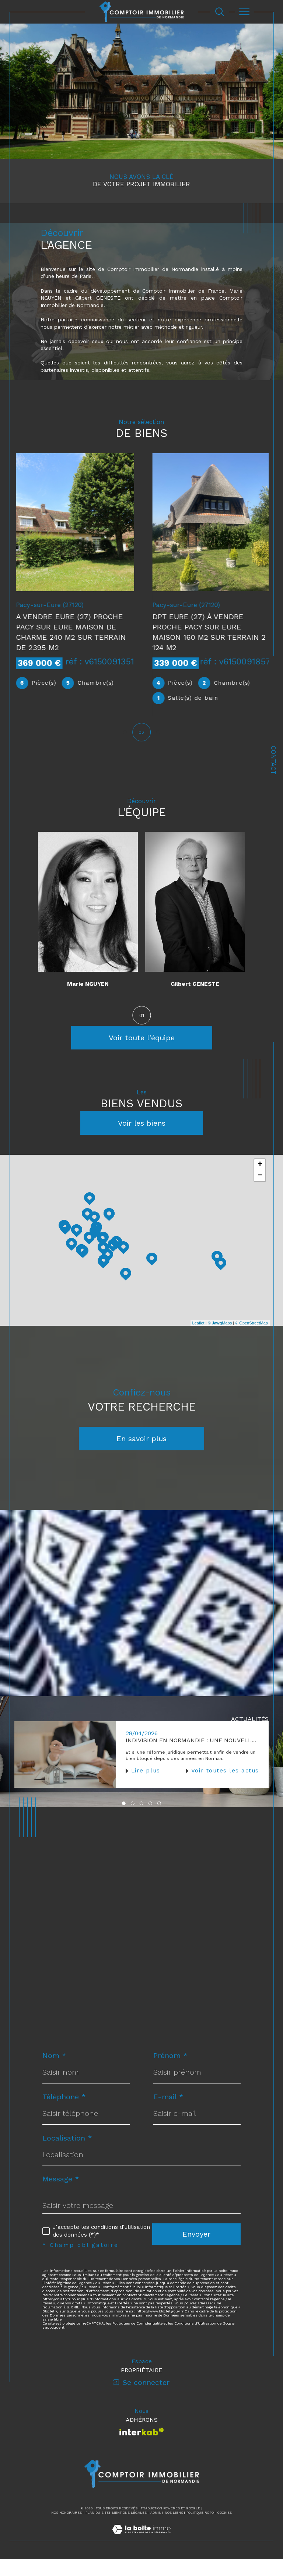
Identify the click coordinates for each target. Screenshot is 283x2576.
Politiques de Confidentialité (137, 2340)
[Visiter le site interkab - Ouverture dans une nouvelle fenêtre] (141, 2448)
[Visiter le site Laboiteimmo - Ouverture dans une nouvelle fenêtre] (141, 2554)
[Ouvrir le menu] (245, 12)
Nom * (54, 2072)
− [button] (260, 1192)
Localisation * (67, 2155)
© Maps (220, 1340)
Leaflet (198, 1340)
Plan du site (97, 2529)
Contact (273, 760)
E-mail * (168, 2113)
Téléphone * (64, 2113)
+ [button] (260, 1181)
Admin (155, 2529)
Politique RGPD (200, 2529)
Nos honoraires (66, 2529)
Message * (60, 2195)
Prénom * (170, 2072)
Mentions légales (129, 2529)
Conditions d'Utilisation (195, 2340)
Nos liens (174, 2529)
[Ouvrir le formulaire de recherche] (219, 12)
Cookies (224, 2529)
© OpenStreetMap (251, 1340)
